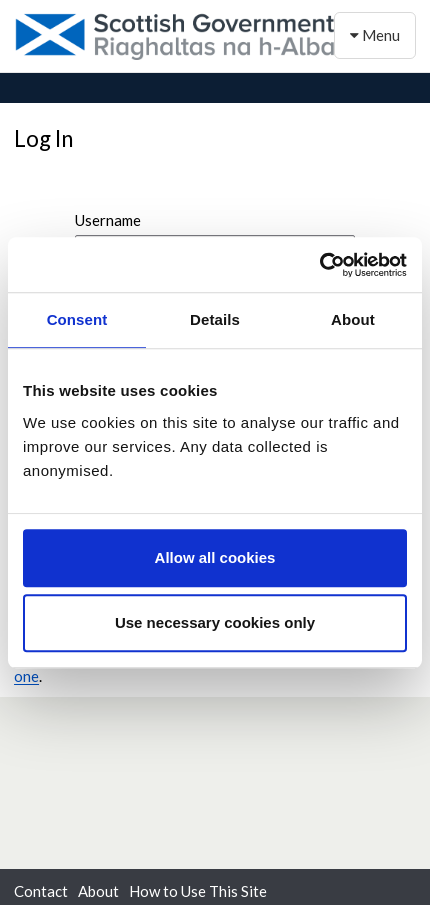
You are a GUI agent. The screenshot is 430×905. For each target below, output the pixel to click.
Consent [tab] (77, 319)
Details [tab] (215, 319)
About (98, 891)
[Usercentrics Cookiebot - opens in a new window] (319, 265)
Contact (41, 891)
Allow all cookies (215, 557)
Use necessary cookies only (215, 622)
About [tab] (353, 319)
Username (108, 220)
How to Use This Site (198, 891)
